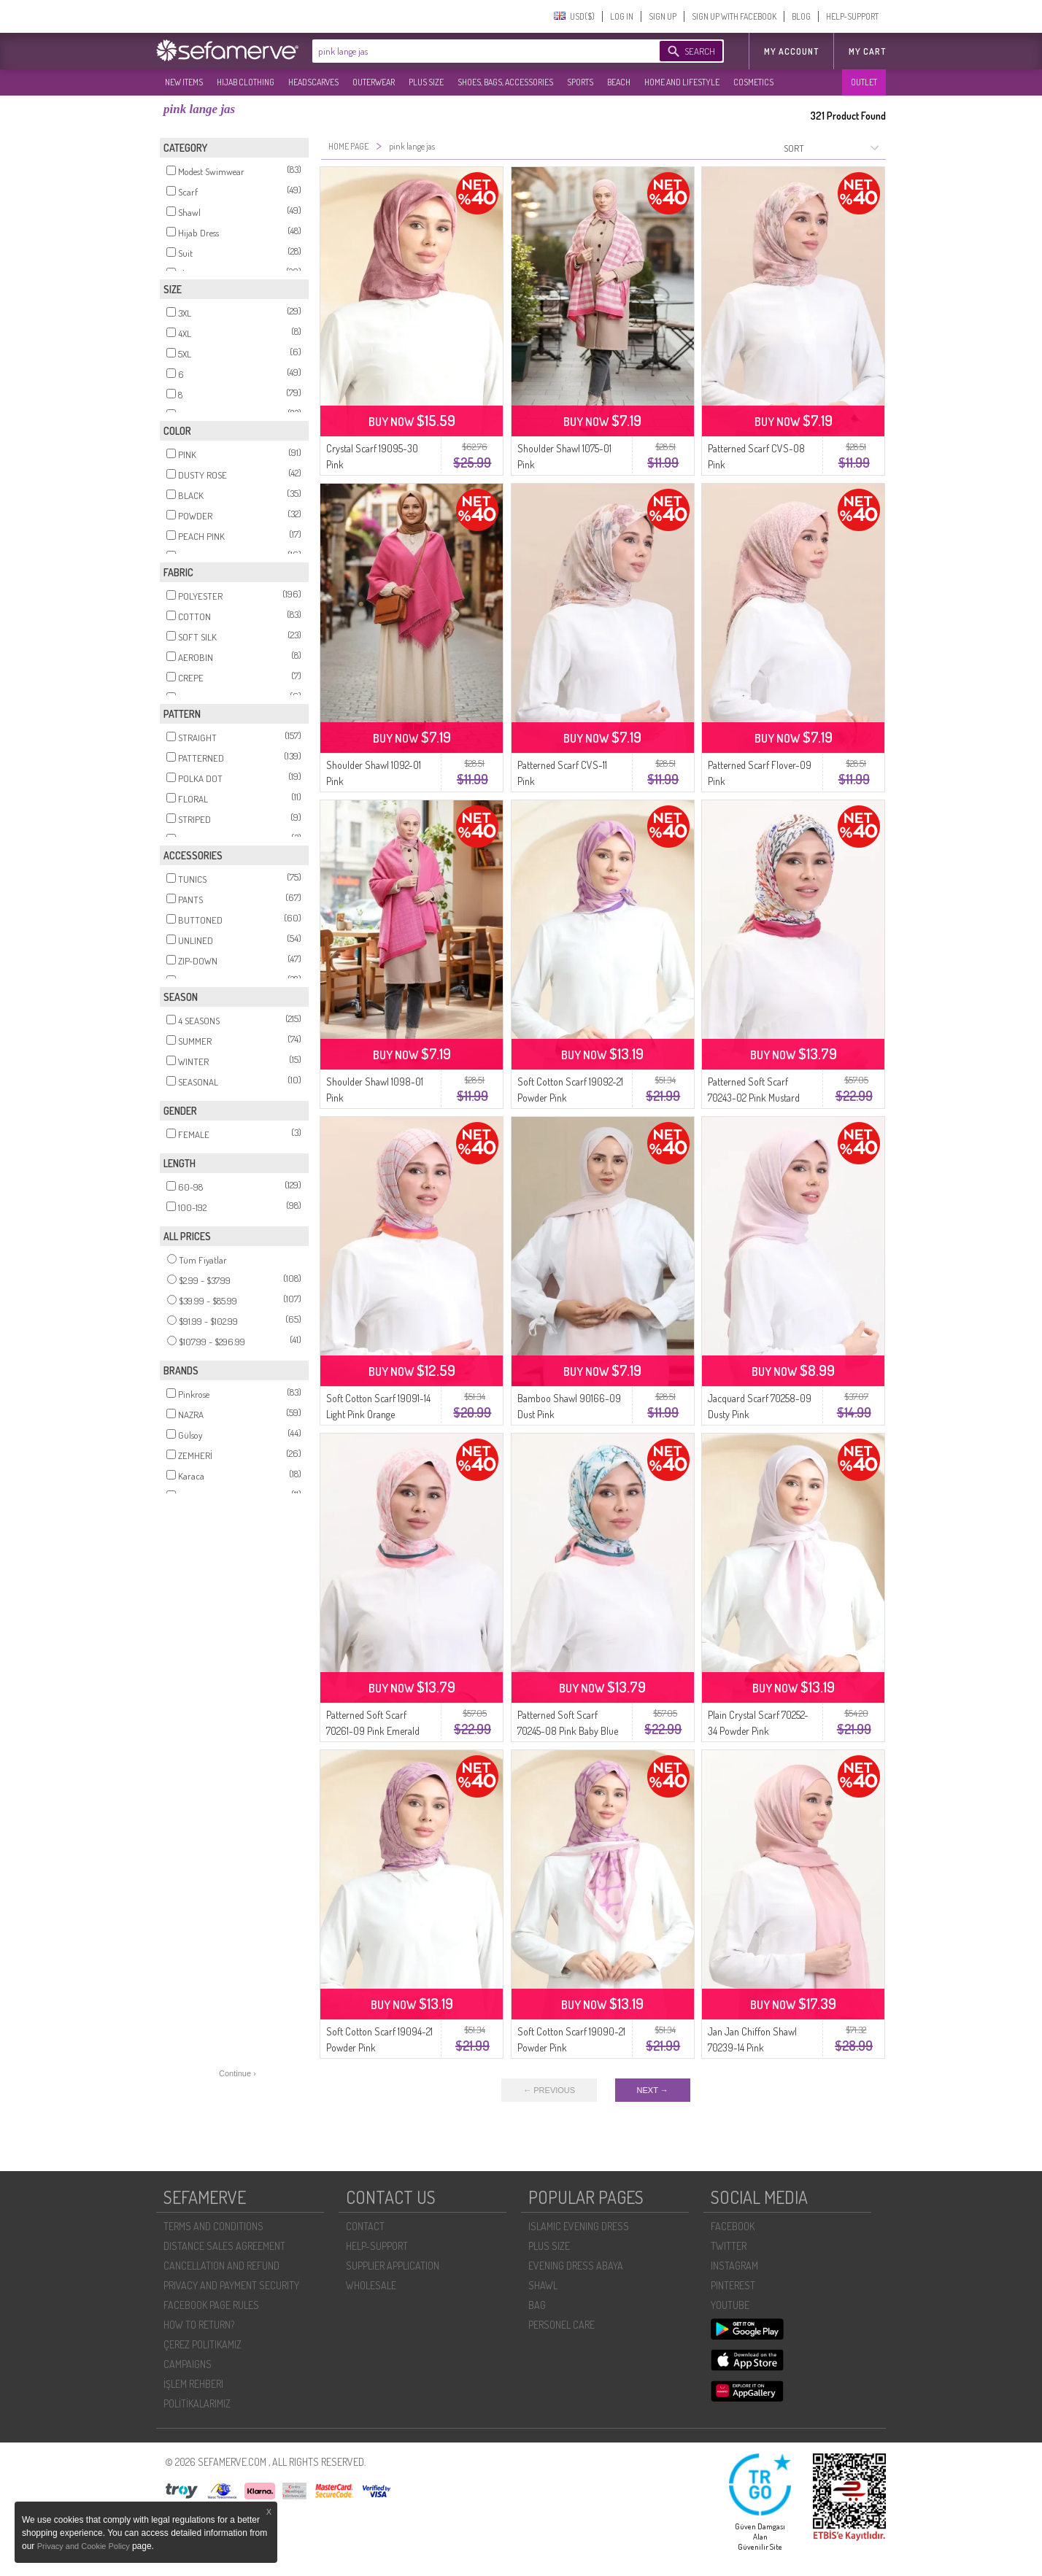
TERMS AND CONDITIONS (213, 2226)
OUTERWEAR (373, 82)
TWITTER (728, 2246)
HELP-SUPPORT (852, 16)
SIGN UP (662, 16)
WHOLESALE (371, 2285)
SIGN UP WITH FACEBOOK (734, 16)
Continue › (237, 2073)
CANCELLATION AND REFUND (221, 2265)
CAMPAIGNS (187, 2364)
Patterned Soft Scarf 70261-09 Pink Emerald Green (373, 1731)
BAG (537, 2305)
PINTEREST (733, 2285)
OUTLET (864, 82)
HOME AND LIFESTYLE (681, 82)
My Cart (867, 51)
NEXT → (652, 2090)
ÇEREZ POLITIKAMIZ (202, 2344)
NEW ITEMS (184, 82)
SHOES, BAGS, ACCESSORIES (505, 82)
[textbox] (471, 51)
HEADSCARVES (313, 82)
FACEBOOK (733, 2226)
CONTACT (365, 2226)
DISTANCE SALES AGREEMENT (224, 2246)
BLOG (801, 16)
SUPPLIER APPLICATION (392, 2265)
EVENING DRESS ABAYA (575, 2265)
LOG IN (621, 16)
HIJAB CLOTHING (245, 82)
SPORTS (580, 82)
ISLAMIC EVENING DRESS (578, 2226)
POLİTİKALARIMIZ (197, 2403)
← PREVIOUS (549, 2090)
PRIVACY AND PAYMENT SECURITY (231, 2285)
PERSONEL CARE (561, 2324)
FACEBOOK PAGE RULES (211, 2305)
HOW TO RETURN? (198, 2324)
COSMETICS (753, 82)
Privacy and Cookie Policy (84, 2546)
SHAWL (542, 2285)
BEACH (618, 82)
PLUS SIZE (426, 82)
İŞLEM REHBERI (193, 2384)
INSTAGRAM (734, 2265)
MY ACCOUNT (791, 51)
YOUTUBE (730, 2305)
